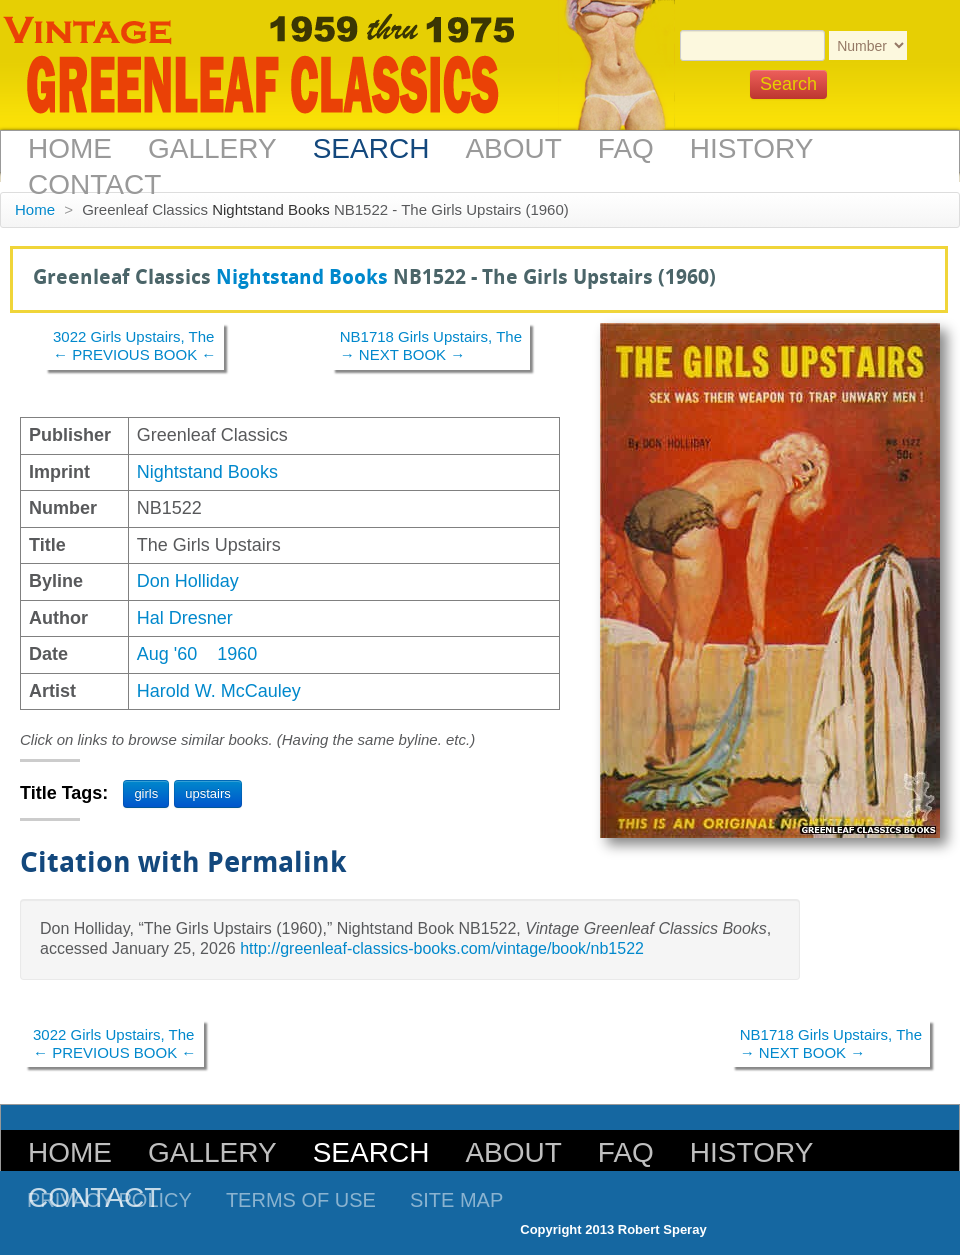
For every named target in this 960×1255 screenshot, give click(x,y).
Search (371, 148)
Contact (94, 184)
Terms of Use (301, 1200)
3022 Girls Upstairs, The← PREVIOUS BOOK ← (134, 345)
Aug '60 (167, 654)
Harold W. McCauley (219, 691)
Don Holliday (188, 581)
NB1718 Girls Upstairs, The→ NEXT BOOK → (431, 345)
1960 (237, 654)
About (513, 148)
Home (70, 148)
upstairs (208, 793)
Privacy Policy (109, 1200)
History (751, 148)
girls (146, 793)
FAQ (626, 148)
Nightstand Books (271, 209)
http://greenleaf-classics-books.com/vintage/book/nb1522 (442, 948)
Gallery (212, 148)
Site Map (456, 1200)
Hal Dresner (185, 618)
